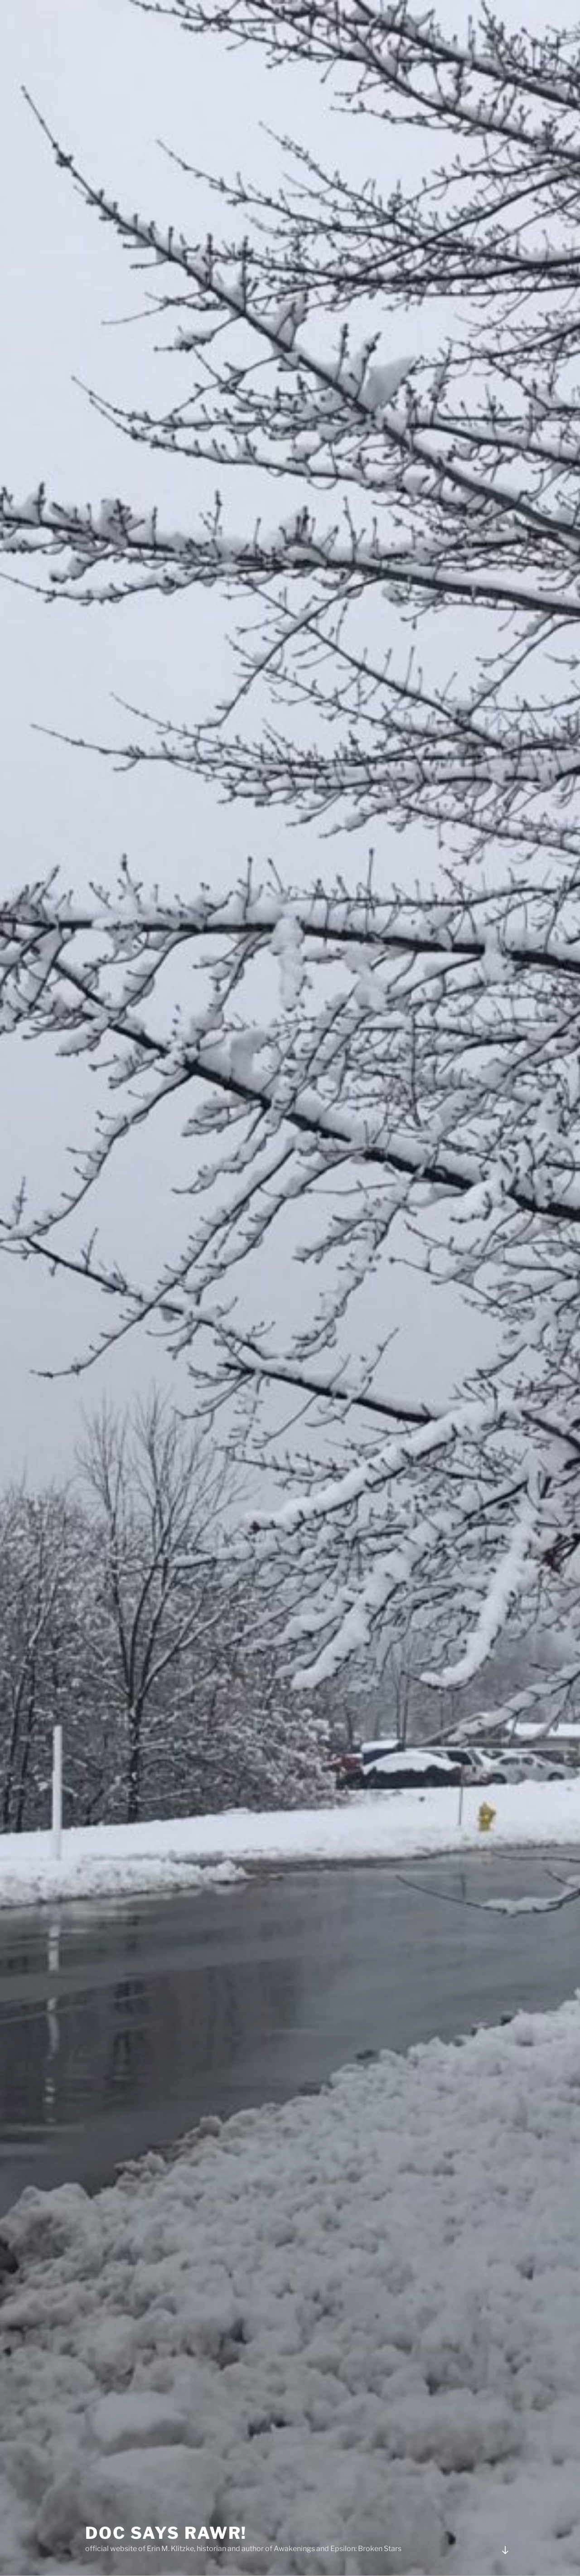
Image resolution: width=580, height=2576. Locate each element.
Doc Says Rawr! (166, 2501)
